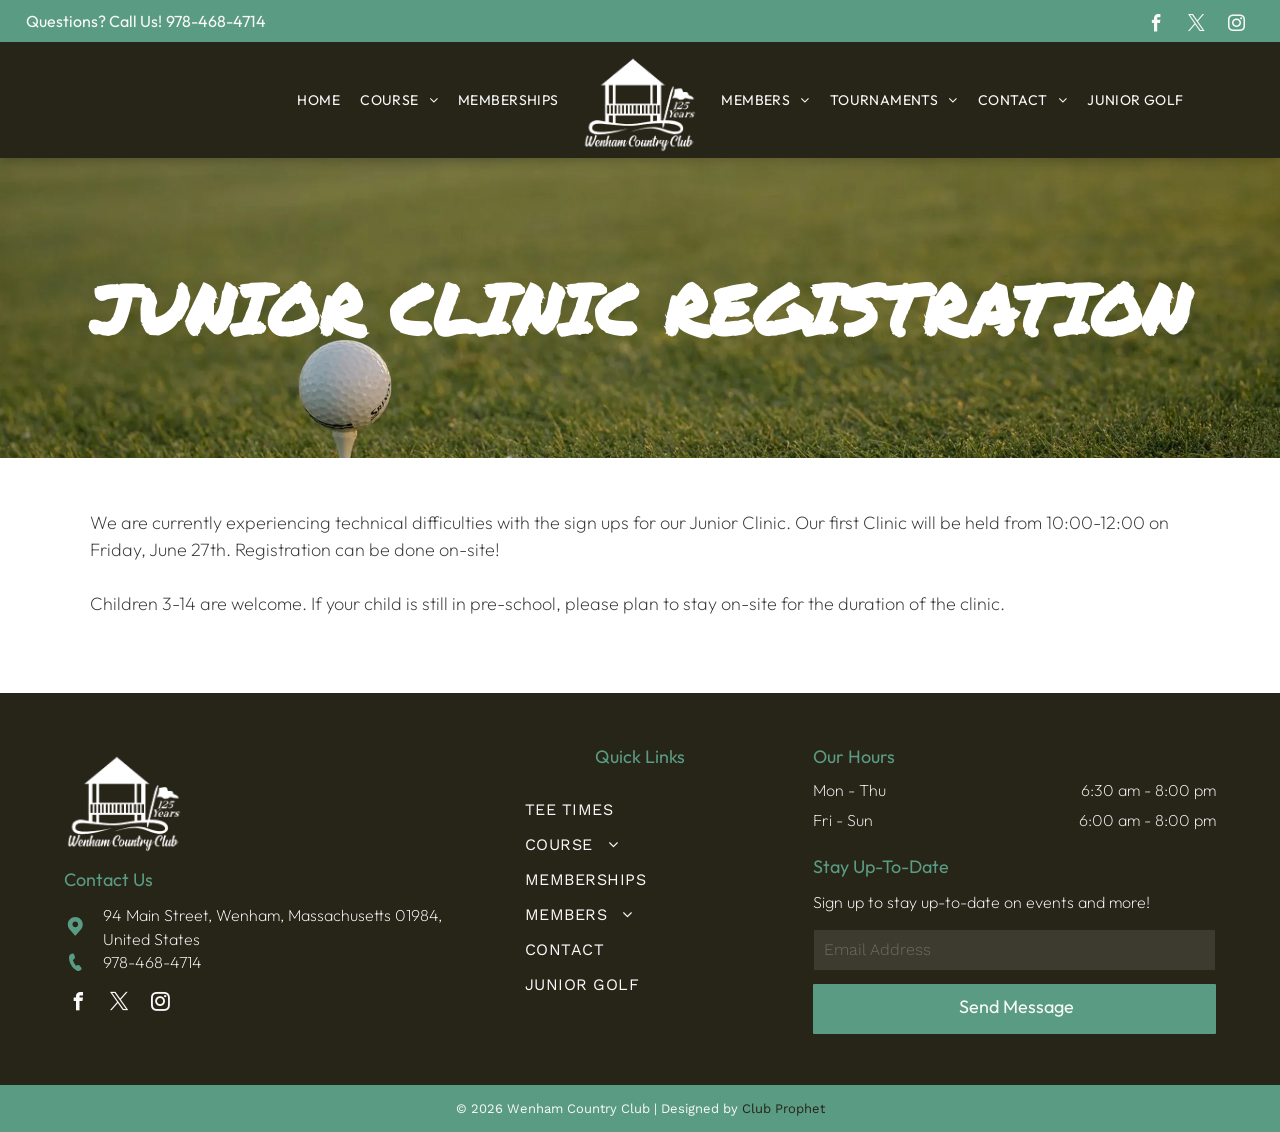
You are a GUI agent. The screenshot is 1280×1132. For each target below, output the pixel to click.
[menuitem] (318, 100)
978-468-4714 (152, 962)
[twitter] (1196, 26)
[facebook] (1156, 26)
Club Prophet (783, 1108)
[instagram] (1236, 26)
